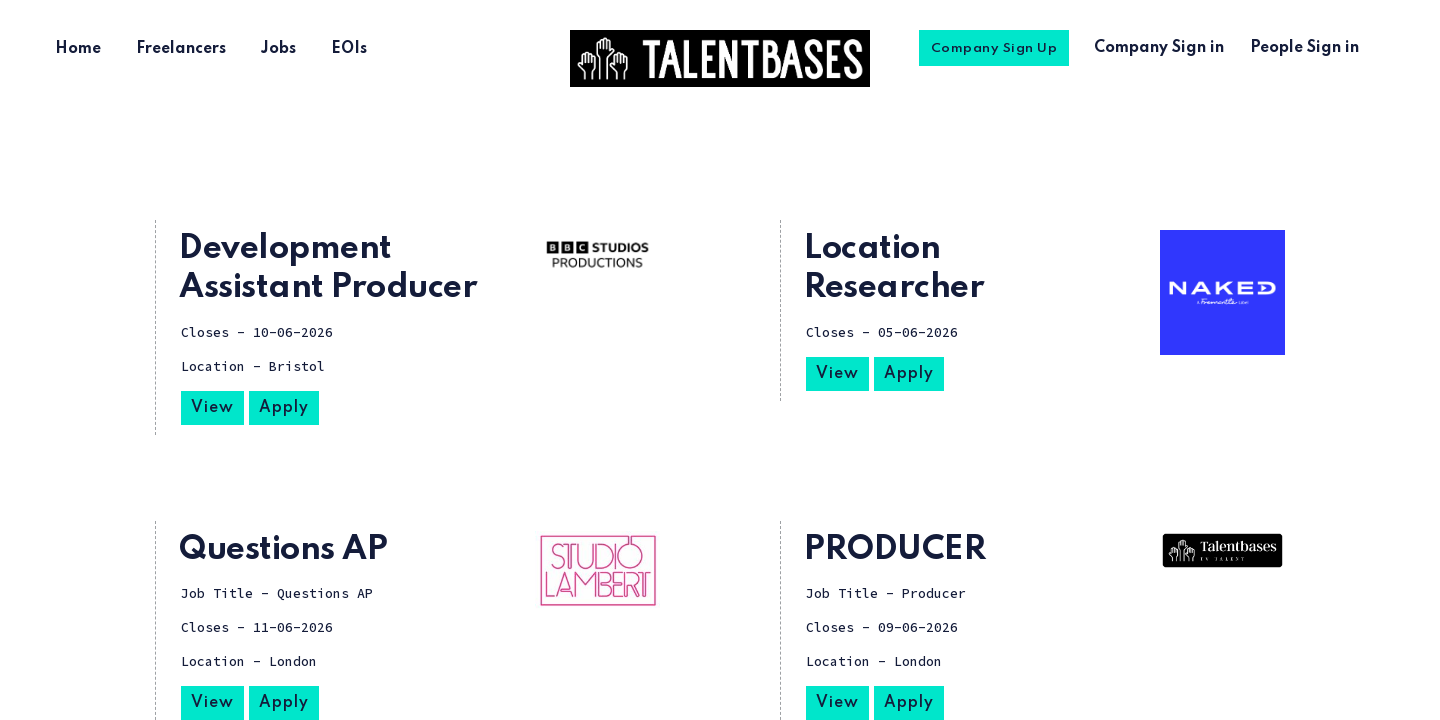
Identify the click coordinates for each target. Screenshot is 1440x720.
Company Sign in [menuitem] (1159, 48)
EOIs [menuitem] (349, 49)
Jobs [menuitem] (278, 49)
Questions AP (283, 550)
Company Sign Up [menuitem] (994, 48)
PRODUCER (894, 550)
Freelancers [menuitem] (181, 49)
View (212, 408)
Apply (284, 408)
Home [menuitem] (78, 49)
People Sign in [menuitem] (1304, 48)
